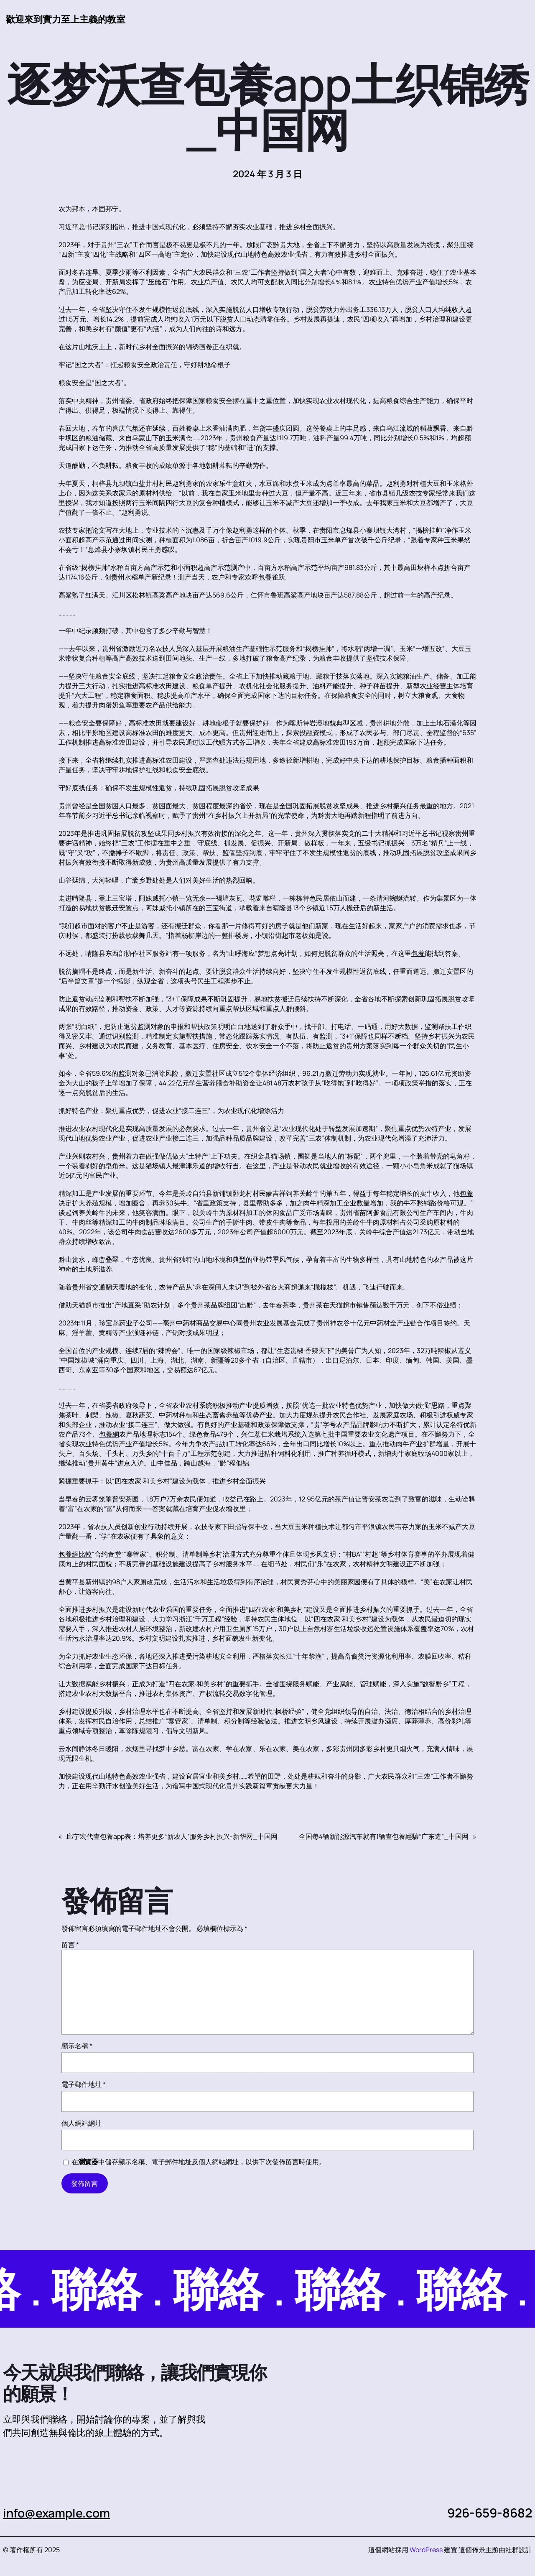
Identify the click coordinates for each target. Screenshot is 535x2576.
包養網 (109, 1434)
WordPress (426, 2550)
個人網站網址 (81, 2123)
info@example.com (59, 2513)
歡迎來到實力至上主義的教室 (65, 19)
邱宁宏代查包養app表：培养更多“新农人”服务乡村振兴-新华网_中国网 (172, 1836)
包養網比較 (75, 1554)
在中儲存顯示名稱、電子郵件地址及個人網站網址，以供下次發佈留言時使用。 (198, 2162)
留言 (70, 1945)
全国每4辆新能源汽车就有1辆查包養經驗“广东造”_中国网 (384, 1836)
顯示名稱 (76, 2046)
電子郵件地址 (83, 2084)
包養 (265, 577)
